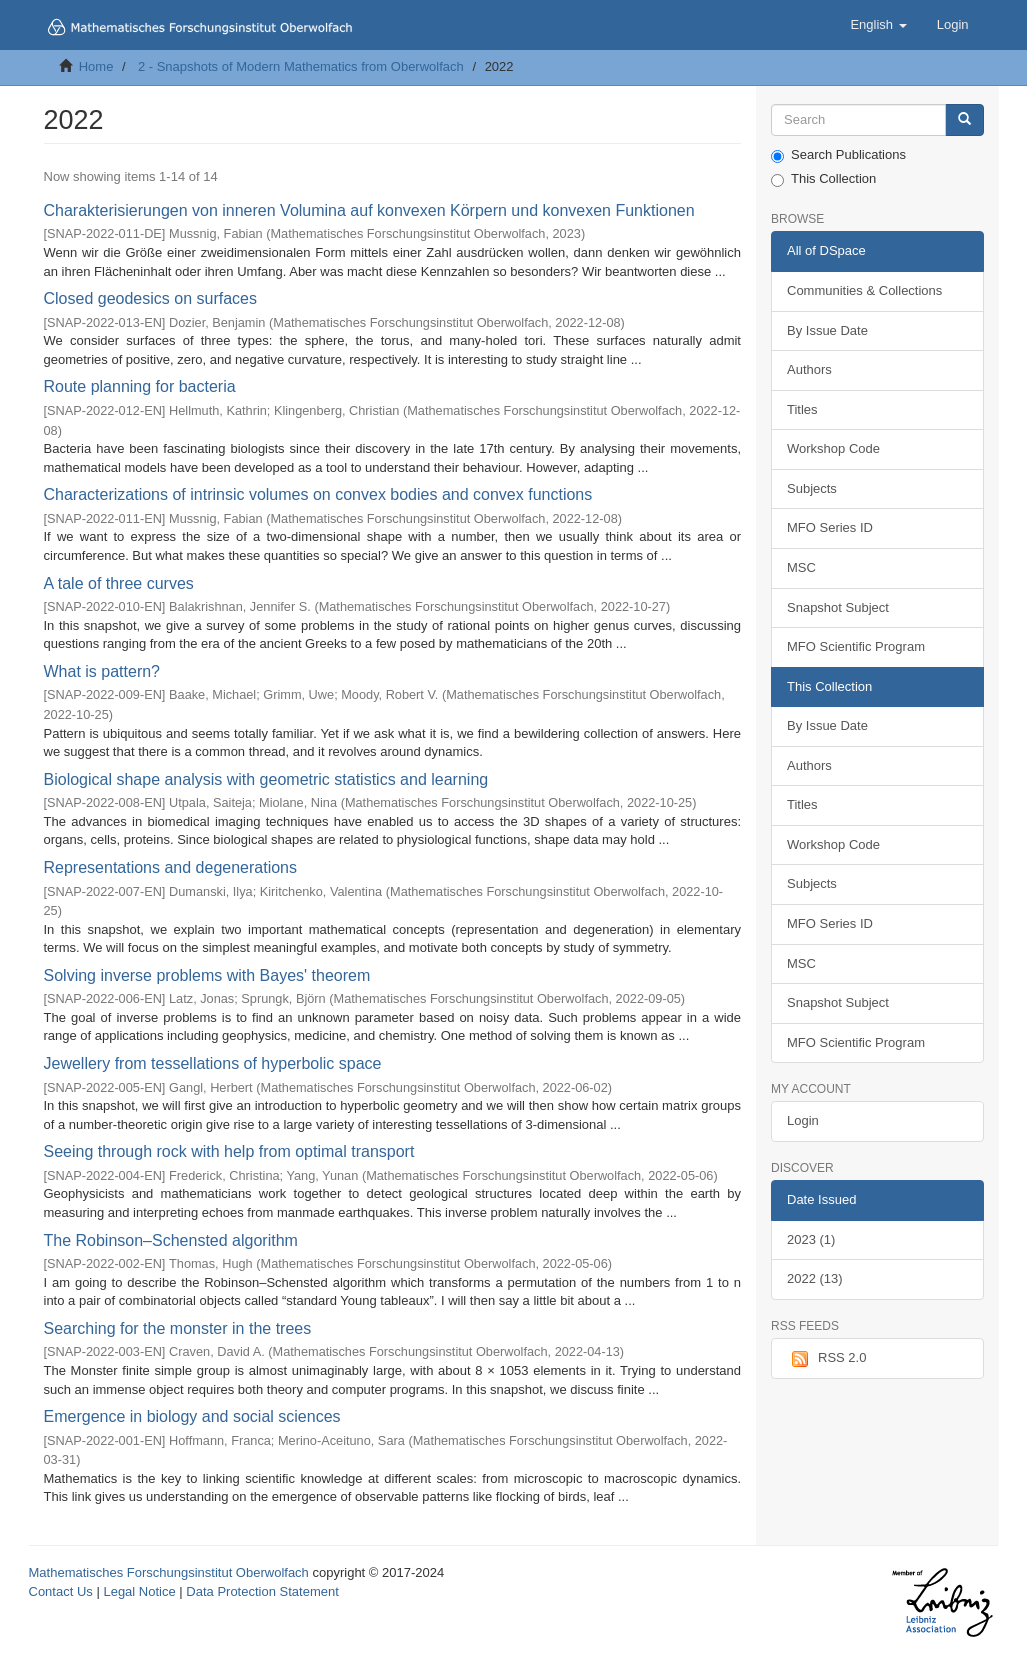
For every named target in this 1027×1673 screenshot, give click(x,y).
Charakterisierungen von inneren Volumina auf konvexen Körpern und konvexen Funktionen (369, 210)
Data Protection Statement (262, 1591)
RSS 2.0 (826, 1359)
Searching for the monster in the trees (178, 1328)
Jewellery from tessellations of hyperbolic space (213, 1063)
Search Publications (838, 155)
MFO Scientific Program (856, 646)
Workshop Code (833, 448)
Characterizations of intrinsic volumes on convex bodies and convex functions (318, 494)
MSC (801, 567)
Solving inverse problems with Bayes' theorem (207, 975)
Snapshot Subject (838, 607)
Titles (802, 409)
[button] (878, 25)
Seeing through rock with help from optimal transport (229, 1151)
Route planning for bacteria (140, 386)
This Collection (823, 179)
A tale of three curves (119, 583)
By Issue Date (827, 330)
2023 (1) (811, 1239)
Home (96, 66)
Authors (809, 369)
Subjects (812, 488)
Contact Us (61, 1591)
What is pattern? (102, 671)
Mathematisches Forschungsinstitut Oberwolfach (169, 1572)
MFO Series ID (830, 527)
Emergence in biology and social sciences (192, 1416)
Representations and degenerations (171, 867)
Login (803, 1120)
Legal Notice (139, 1591)
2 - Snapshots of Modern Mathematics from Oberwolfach (301, 66)
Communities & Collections (864, 290)
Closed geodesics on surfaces (150, 298)
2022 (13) (815, 1278)
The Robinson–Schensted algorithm (171, 1240)
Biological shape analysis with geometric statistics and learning (266, 779)
